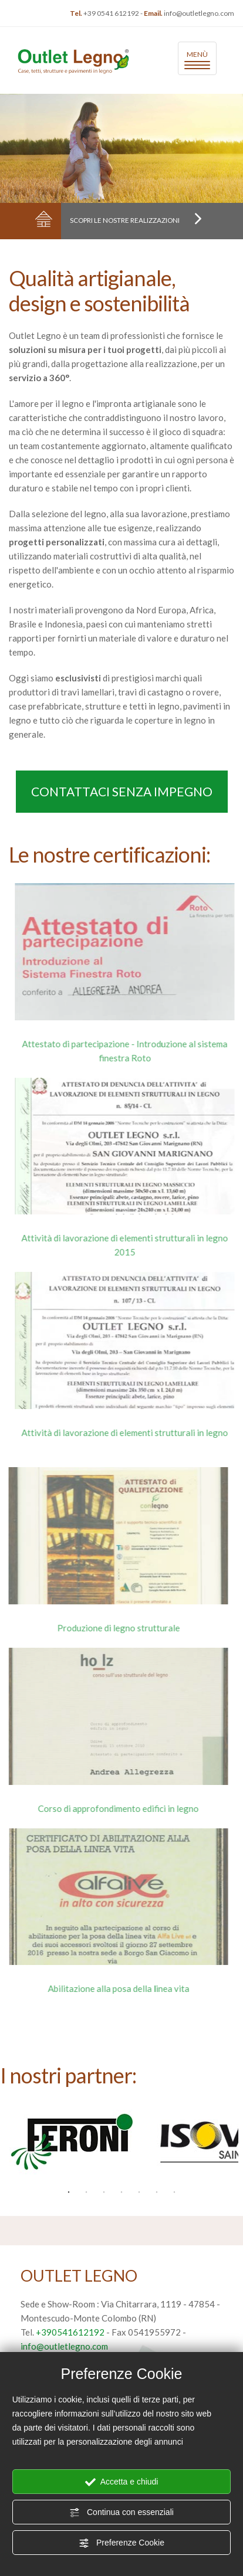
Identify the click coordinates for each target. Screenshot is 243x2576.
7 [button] (174, 2192)
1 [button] (69, 2192)
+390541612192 (70, 2332)
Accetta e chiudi (121, 2482)
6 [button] (157, 2192)
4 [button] (121, 2192)
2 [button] (86, 2192)
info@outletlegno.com (199, 13)
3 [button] (104, 2192)
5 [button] (139, 2192)
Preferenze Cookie (121, 2543)
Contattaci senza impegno (121, 791)
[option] (71, 2142)
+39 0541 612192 (111, 13)
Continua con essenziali (121, 2512)
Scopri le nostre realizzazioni (137, 220)
